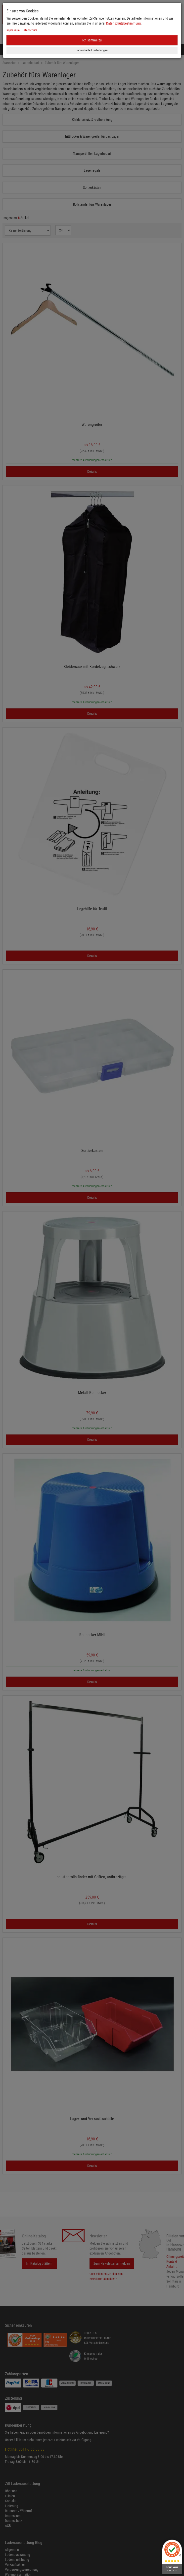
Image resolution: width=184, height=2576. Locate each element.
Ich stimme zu (92, 40)
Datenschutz (29, 30)
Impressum (13, 30)
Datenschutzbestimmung (123, 23)
